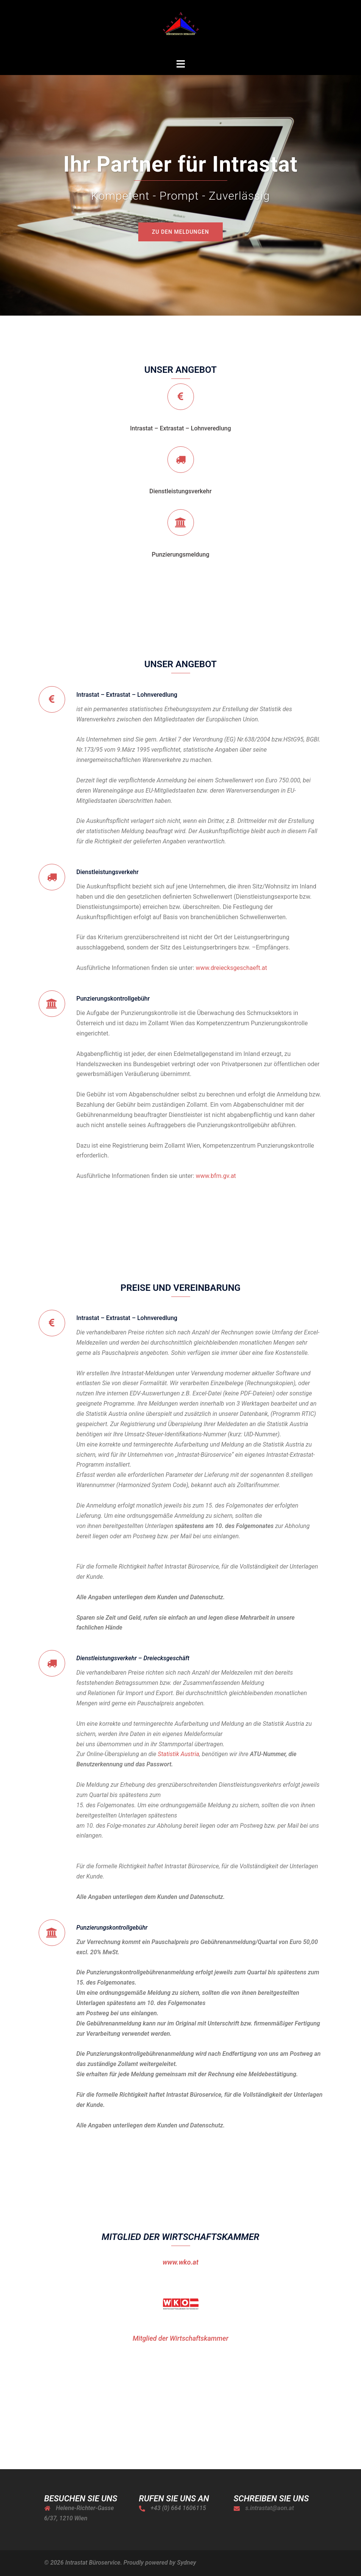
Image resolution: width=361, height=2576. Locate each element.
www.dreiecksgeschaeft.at (231, 967)
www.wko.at (180, 2262)
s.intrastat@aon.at (269, 2508)
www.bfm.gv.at (216, 1175)
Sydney (186, 2562)
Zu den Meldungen (180, 232)
